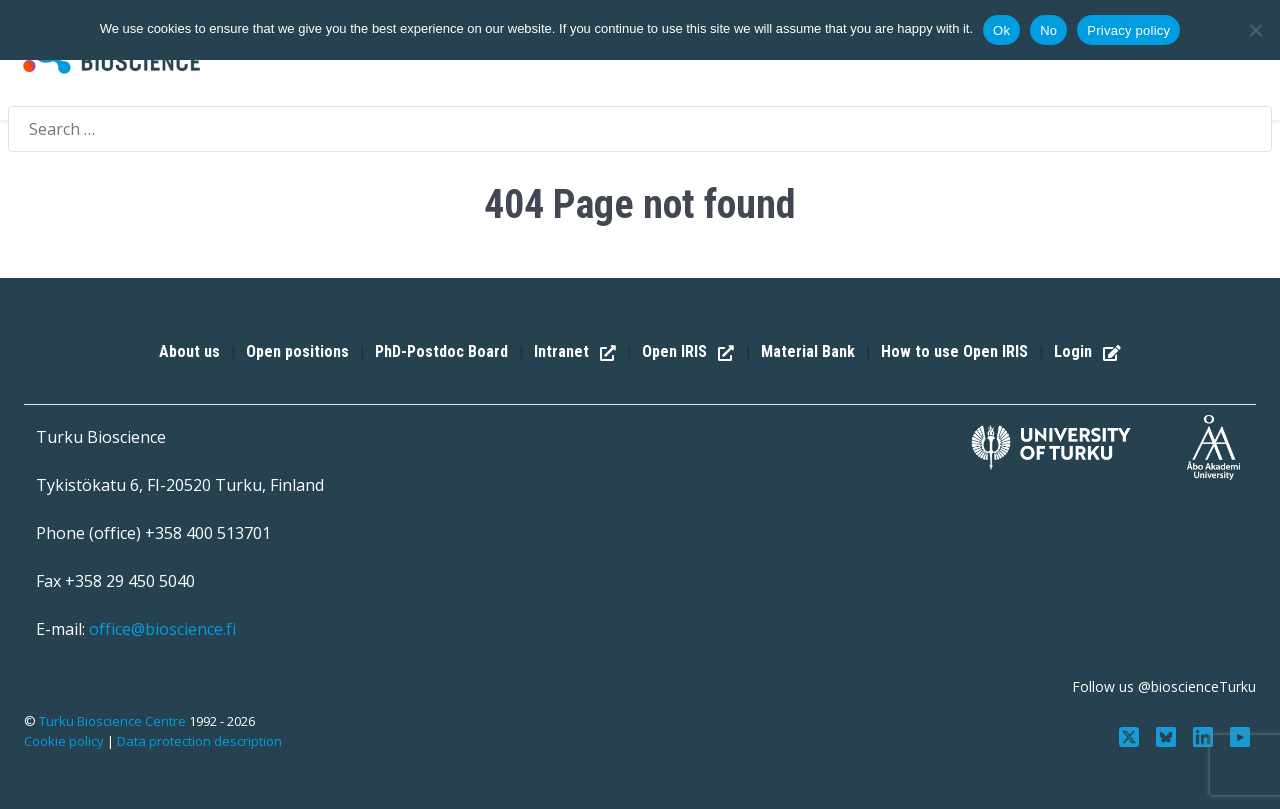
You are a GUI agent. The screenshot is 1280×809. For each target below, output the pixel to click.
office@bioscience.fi (162, 629)
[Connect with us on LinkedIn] (1204, 735)
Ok (1001, 30)
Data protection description (199, 741)
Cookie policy (64, 741)
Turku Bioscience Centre (114, 721)
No (1048, 30)
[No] (1255, 30)
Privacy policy (1128, 30)
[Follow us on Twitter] (1131, 735)
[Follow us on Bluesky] (1168, 735)
